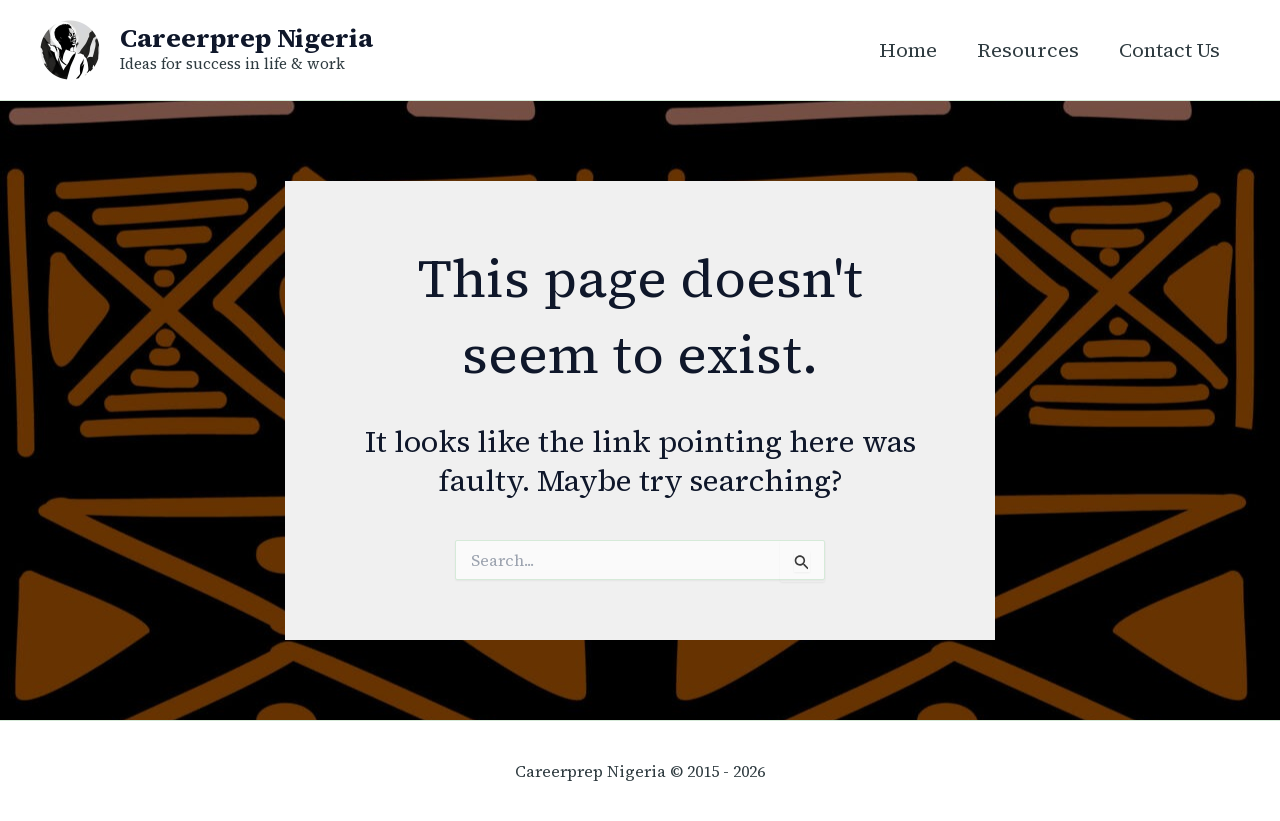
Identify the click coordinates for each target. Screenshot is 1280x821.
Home (908, 50)
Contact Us (1169, 50)
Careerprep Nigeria (246, 38)
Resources (1028, 50)
